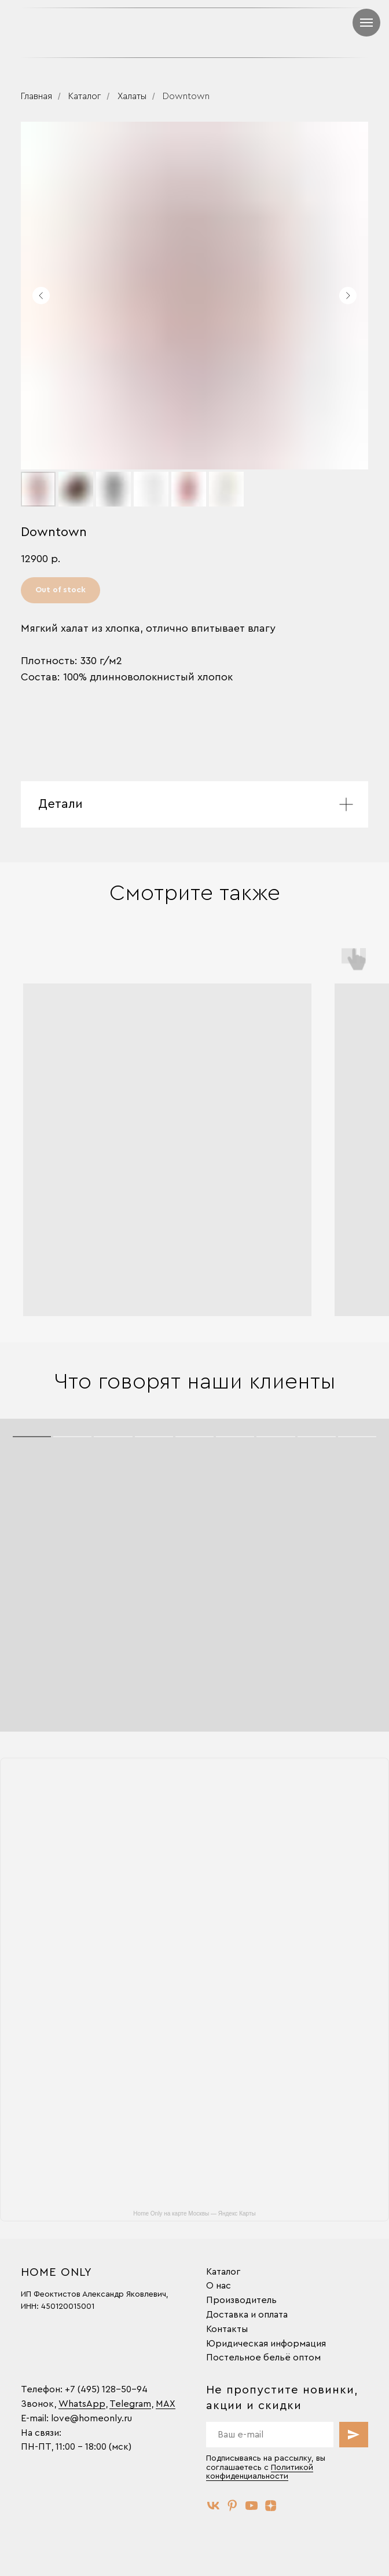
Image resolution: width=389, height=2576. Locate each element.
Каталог (84, 96)
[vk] (213, 2505)
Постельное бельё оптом (263, 2357)
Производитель (241, 2300)
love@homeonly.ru (91, 2418)
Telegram (130, 2404)
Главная (36, 96)
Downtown (186, 96)
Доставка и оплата (247, 2314)
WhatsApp (81, 2404)
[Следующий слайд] (348, 295)
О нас (218, 2285)
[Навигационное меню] (366, 23)
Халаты (132, 96)
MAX (165, 2404)
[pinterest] (232, 2505)
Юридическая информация (266, 2343)
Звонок (37, 2404)
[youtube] (251, 2505)
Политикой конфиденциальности (259, 2472)
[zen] (270, 2505)
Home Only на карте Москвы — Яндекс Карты (194, 2213)
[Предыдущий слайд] (41, 295)
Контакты (227, 2329)
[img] (284, 32)
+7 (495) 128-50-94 (106, 2389)
